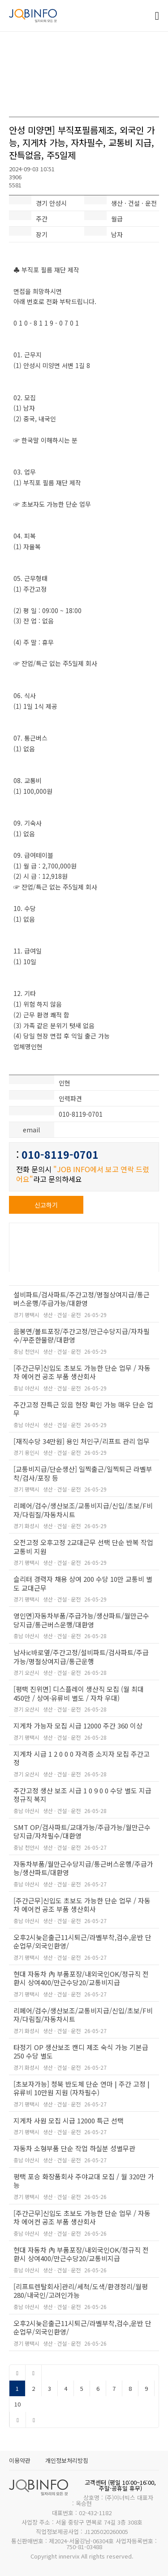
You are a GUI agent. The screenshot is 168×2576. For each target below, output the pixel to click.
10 (17, 2404)
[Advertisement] (84, 70)
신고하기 (46, 1204)
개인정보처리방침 (66, 2460)
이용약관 (19, 2460)
